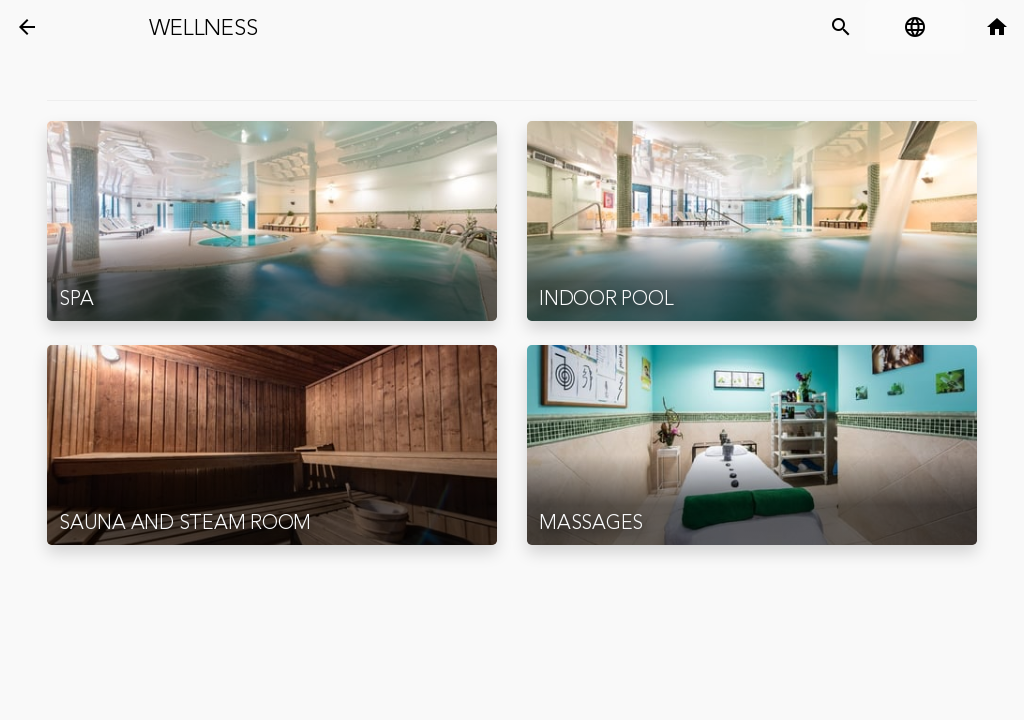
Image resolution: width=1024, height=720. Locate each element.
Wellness (203, 28)
